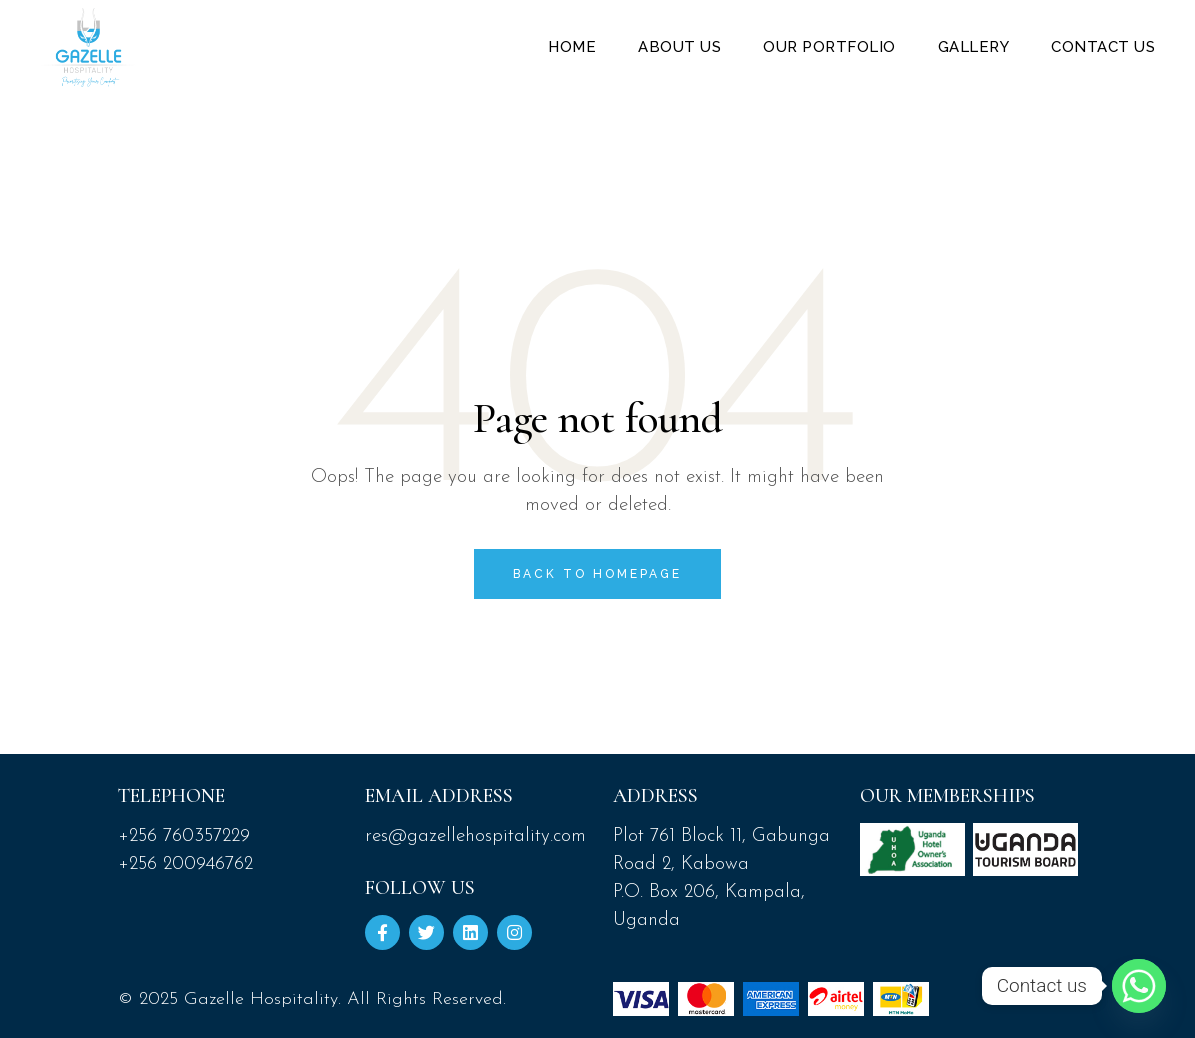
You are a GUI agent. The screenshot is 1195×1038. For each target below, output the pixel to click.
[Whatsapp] (1139, 986)
